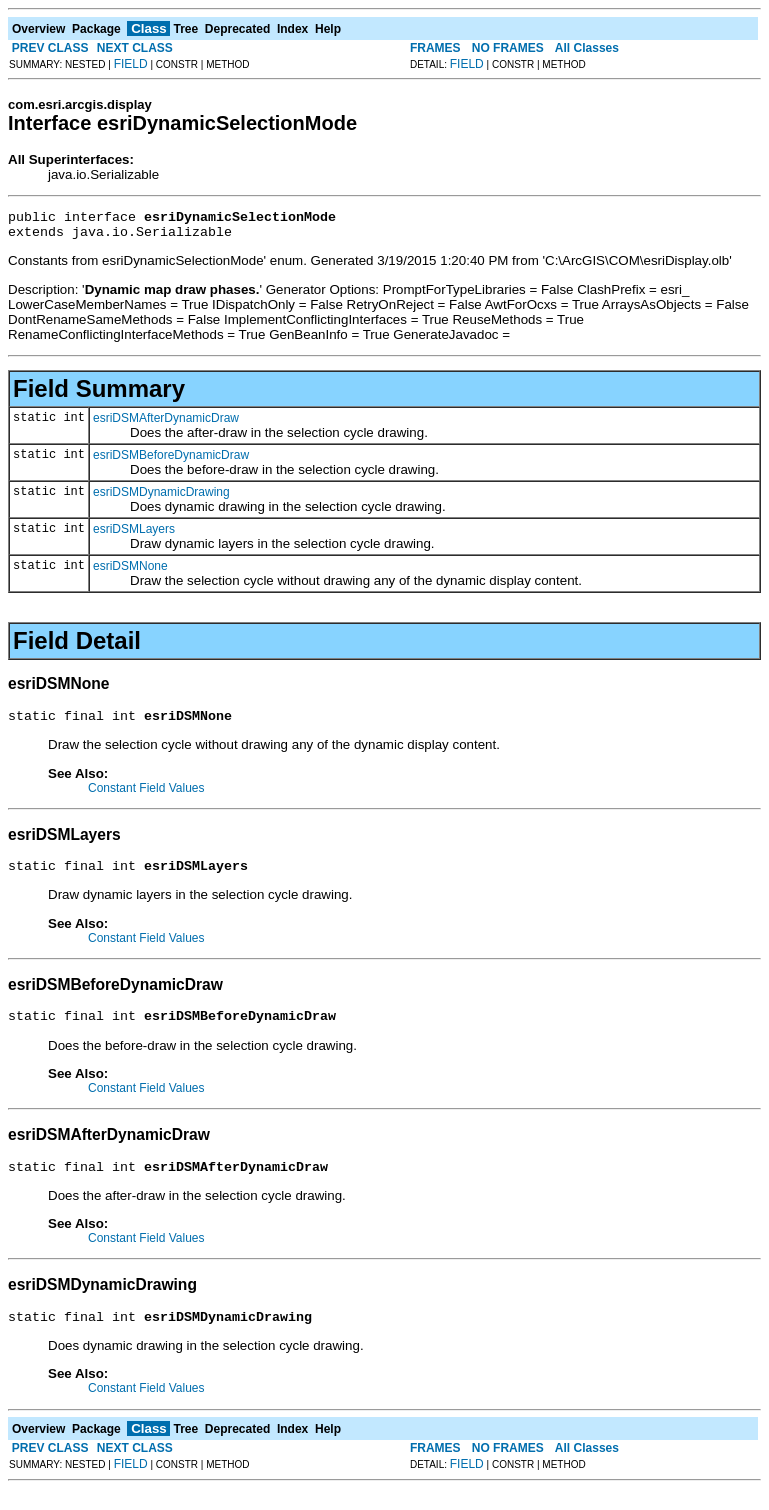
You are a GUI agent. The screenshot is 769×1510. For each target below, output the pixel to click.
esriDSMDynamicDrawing (161, 498)
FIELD (131, 64)
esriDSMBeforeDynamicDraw (171, 461)
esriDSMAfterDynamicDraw (166, 424)
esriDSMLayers (134, 535)
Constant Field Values (146, 797)
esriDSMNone (130, 572)
